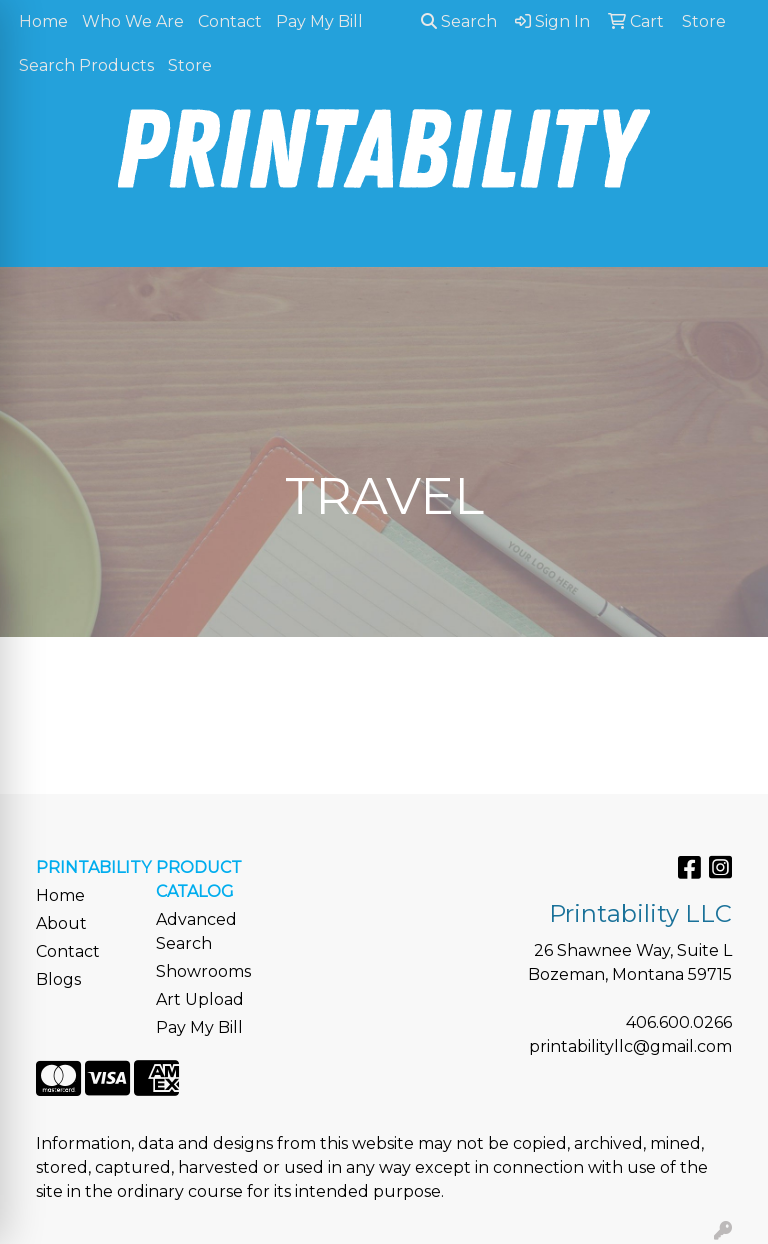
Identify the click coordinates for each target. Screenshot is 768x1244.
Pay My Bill (319, 21)
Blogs (58, 979)
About (61, 923)
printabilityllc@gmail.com (630, 1046)
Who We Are (133, 21)
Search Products (86, 65)
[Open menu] (728, 238)
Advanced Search (196, 931)
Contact (230, 21)
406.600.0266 (679, 1022)
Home (43, 21)
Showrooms (203, 971)
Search (459, 21)
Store (190, 65)
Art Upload (200, 999)
